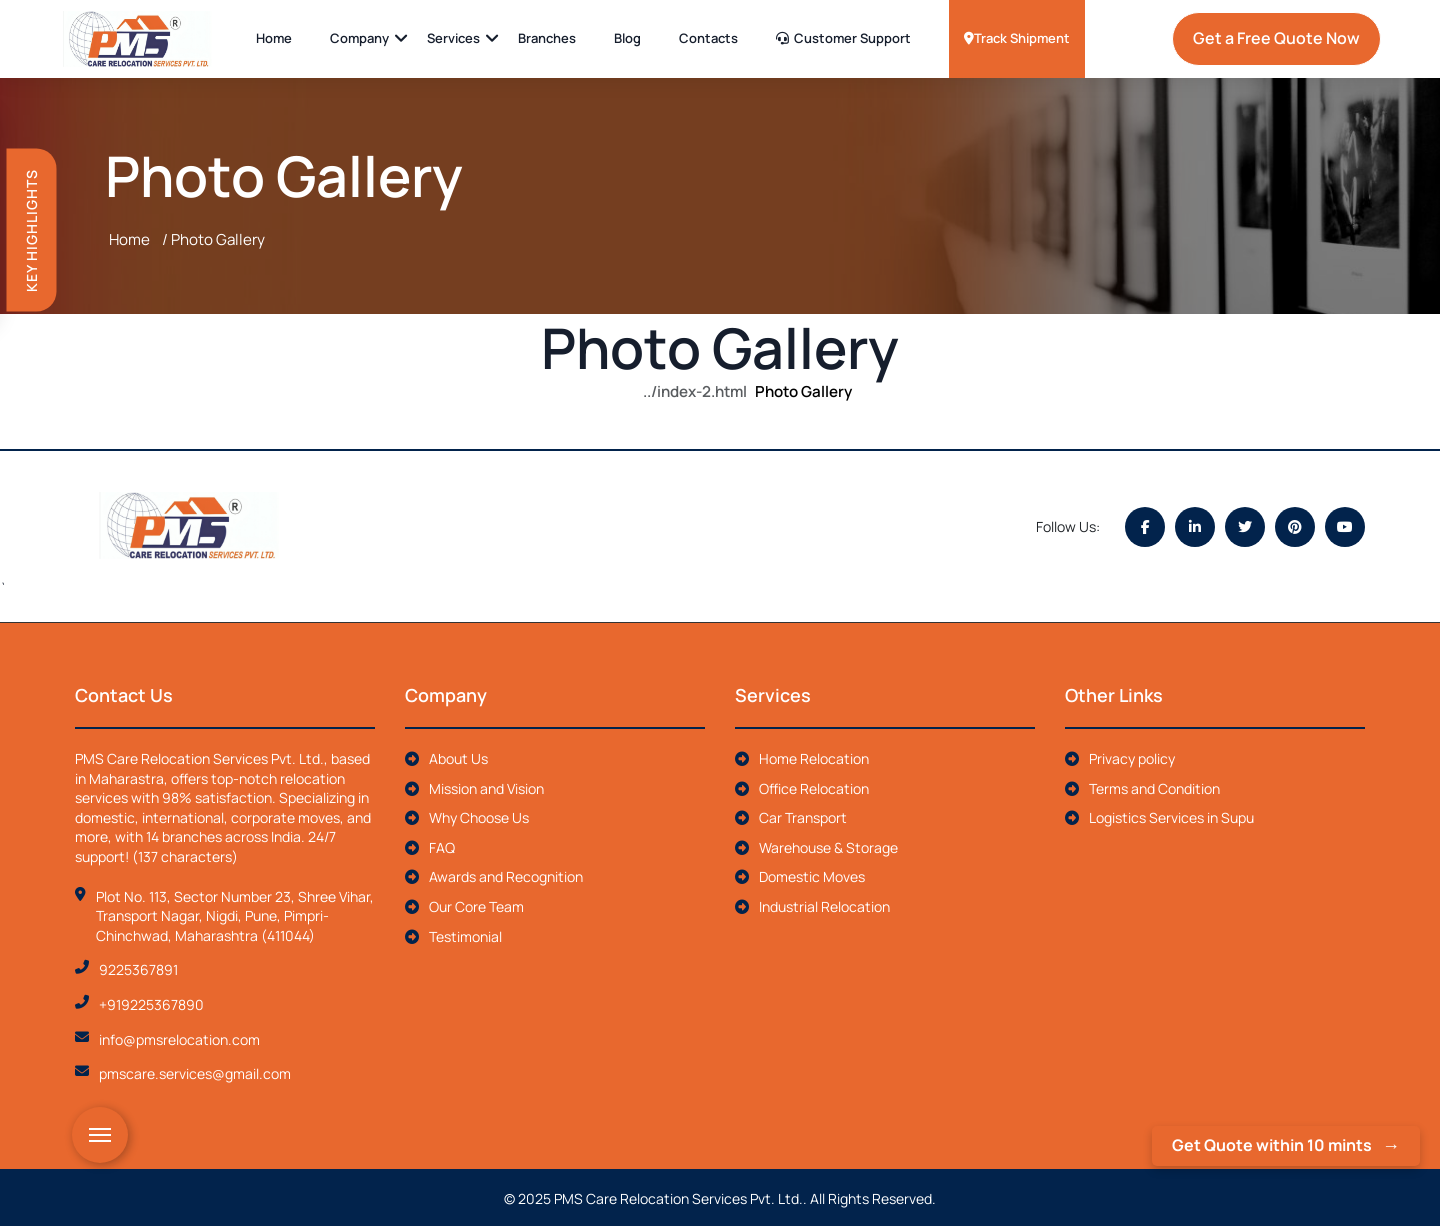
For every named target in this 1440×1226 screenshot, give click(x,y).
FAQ (430, 844)
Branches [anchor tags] (547, 38)
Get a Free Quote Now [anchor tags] (1276, 38)
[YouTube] (1345, 526)
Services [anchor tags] (453, 38)
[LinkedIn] (1195, 526)
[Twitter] (1245, 526)
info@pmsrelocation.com (179, 1036)
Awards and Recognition (494, 874)
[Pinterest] (1295, 526)
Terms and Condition (1142, 785)
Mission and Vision (474, 785)
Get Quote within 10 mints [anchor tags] (1272, 1145)
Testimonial (453, 933)
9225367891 (138, 967)
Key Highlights (31, 230)
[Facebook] (1145, 526)
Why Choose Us (467, 815)
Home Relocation (802, 755)
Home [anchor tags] (274, 38)
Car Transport (791, 815)
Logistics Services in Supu (1159, 815)
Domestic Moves (800, 874)
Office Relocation (802, 785)
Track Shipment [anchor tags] (1017, 38)
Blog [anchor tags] (627, 38)
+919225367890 (151, 1001)
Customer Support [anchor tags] (843, 38)
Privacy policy (1120, 755)
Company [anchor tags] (359, 38)
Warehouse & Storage (816, 844)
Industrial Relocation (812, 903)
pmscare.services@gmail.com (195, 1071)
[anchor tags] (142, 38)
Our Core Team (464, 903)
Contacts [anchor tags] (708, 38)
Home (129, 240)
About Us (446, 755)
